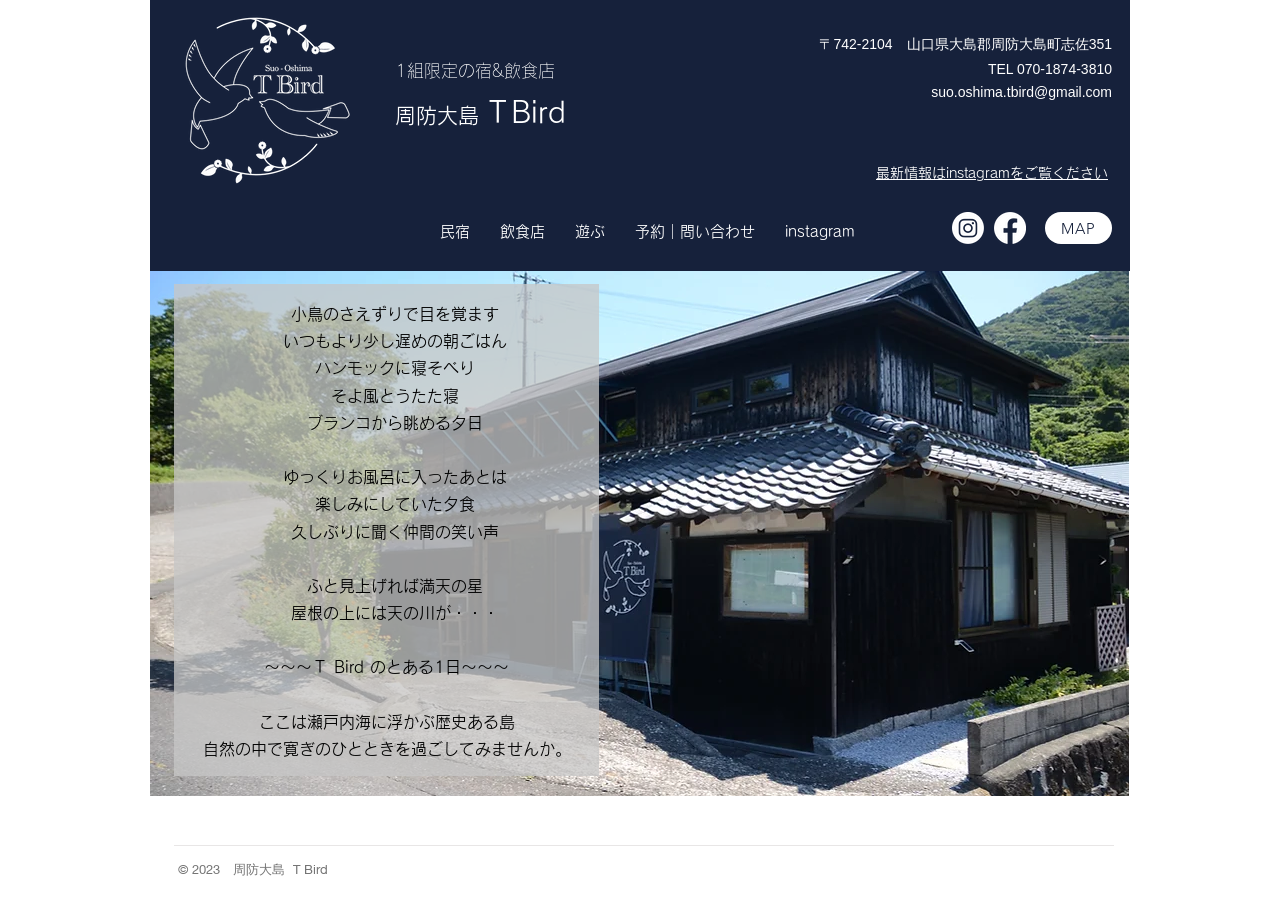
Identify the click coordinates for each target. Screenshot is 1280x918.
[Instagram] (968, 228)
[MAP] (1078, 228)
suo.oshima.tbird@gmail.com (1021, 92)
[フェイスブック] (1010, 228)
